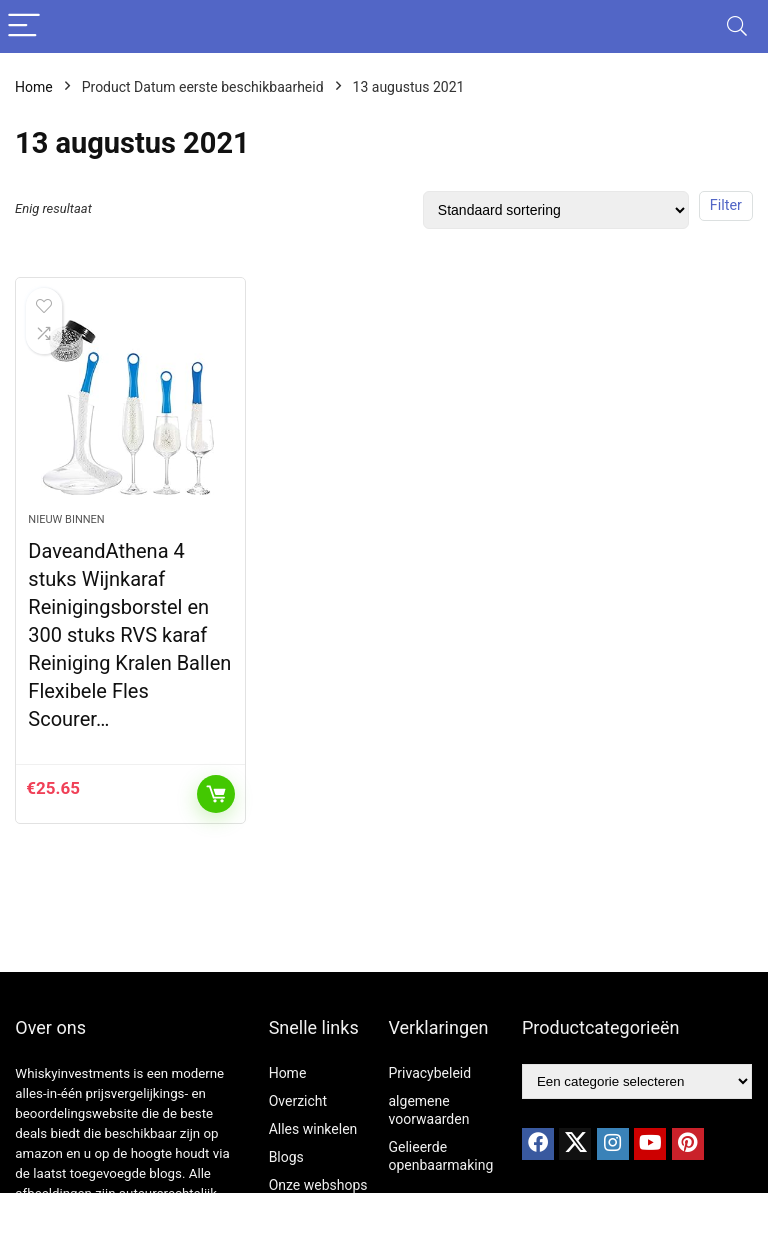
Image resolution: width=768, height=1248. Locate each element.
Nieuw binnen (66, 519)
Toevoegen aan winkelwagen (216, 794)
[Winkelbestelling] (556, 210)
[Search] (737, 26)
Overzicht (298, 1101)
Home (34, 87)
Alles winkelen (313, 1129)
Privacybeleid (430, 1073)
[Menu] (24, 26)
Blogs (286, 1157)
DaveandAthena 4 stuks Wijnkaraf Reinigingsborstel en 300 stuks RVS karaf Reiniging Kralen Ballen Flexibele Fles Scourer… (129, 635)
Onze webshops (318, 1185)
